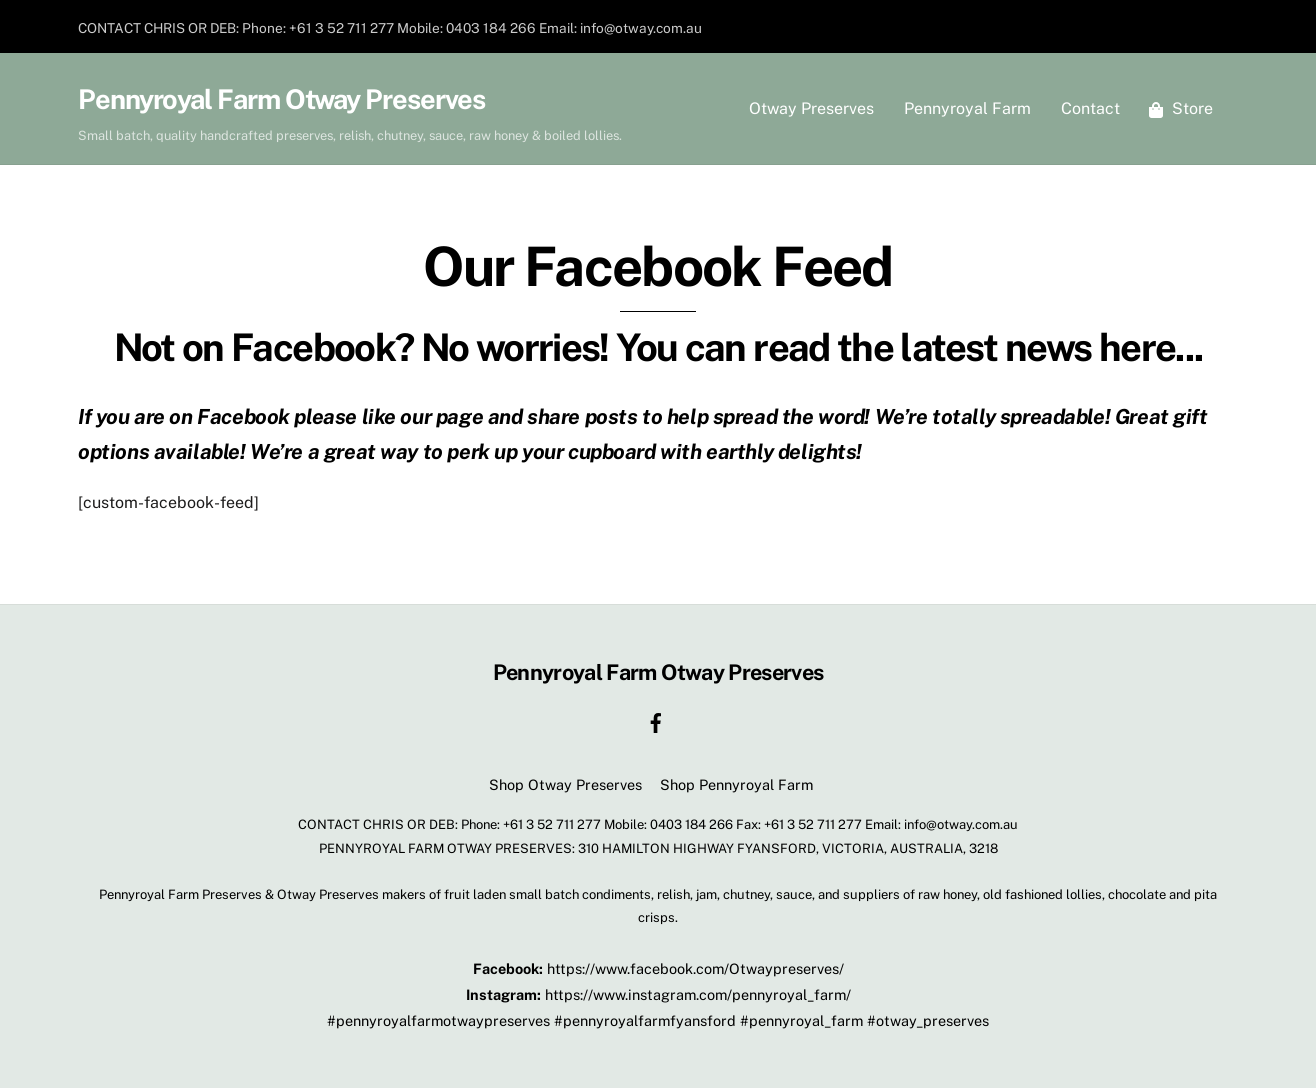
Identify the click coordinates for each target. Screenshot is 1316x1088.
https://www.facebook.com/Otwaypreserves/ (695, 968)
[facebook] (656, 720)
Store (1181, 108)
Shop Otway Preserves (565, 784)
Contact (1090, 108)
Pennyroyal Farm (967, 108)
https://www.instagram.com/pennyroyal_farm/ (698, 994)
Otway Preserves (811, 108)
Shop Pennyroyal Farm (736, 784)
